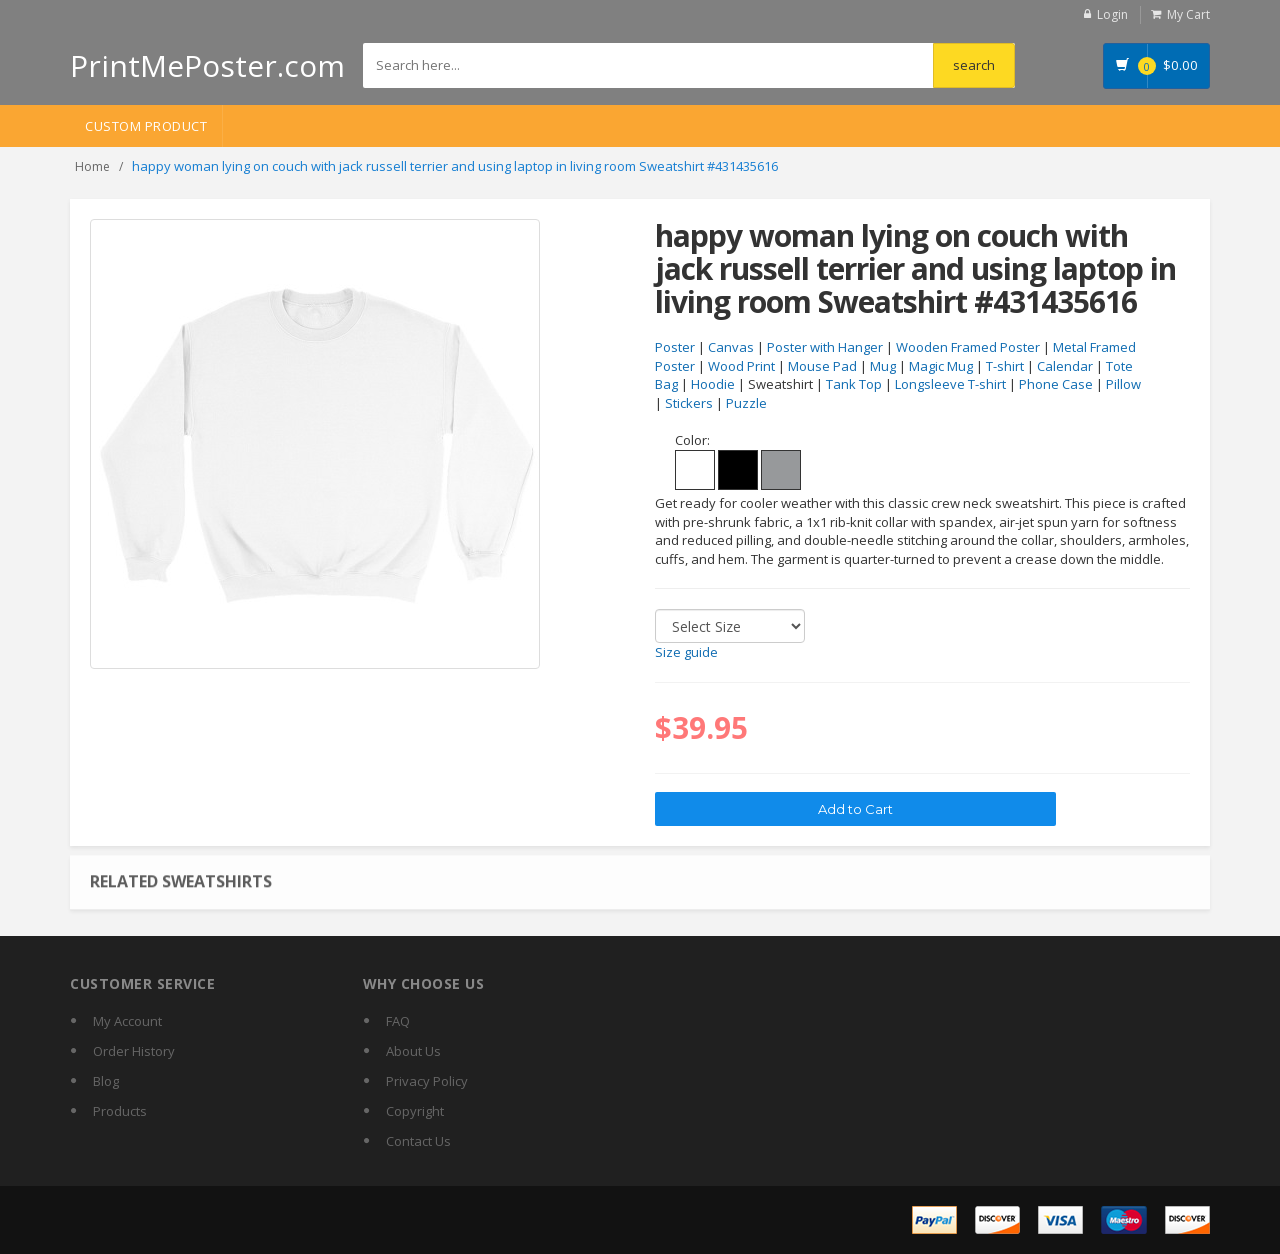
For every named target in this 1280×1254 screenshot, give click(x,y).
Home (92, 166)
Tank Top (854, 384)
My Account (127, 1021)
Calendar (1065, 366)
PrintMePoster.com (207, 65)
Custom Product (146, 126)
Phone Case (1056, 384)
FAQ (398, 1021)
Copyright (415, 1111)
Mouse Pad (822, 366)
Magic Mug (941, 366)
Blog (106, 1081)
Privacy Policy (427, 1081)
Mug (883, 366)
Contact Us (418, 1141)
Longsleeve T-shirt (950, 384)
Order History (134, 1051)
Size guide (686, 652)
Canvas (731, 347)
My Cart (1188, 14)
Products (120, 1111)
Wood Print (741, 366)
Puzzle (746, 403)
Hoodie (713, 384)
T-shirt (1005, 366)
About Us (413, 1051)
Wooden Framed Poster (968, 347)
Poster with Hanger (825, 347)
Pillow (1123, 384)
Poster (675, 347)
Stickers (689, 403)
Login (1112, 14)
